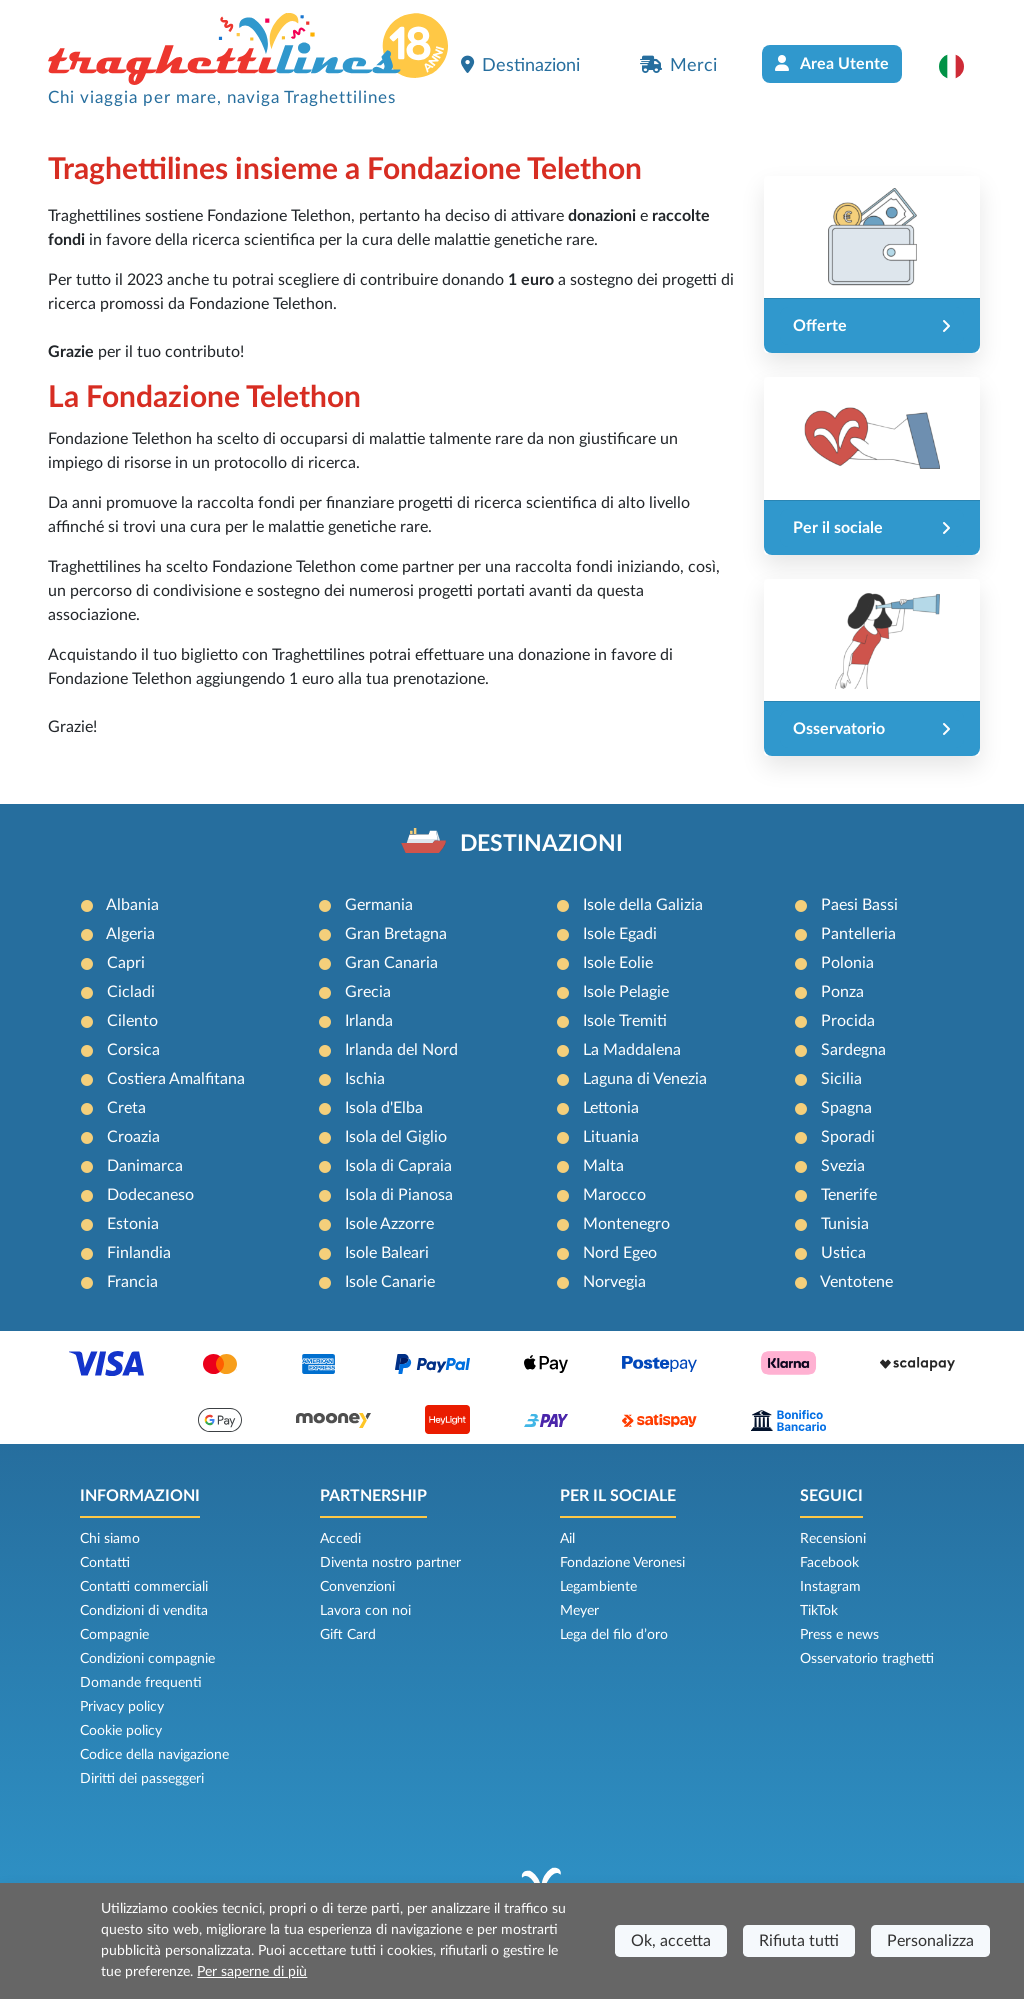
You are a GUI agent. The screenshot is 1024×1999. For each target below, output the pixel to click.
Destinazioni (520, 65)
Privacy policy (122, 1707)
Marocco (614, 1195)
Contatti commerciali (144, 1587)
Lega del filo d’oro (614, 1635)
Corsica (133, 1050)
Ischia (365, 1079)
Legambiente (598, 1587)
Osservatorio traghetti (867, 1659)
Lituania (611, 1137)
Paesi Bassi (859, 905)
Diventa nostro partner (390, 1563)
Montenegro (626, 1224)
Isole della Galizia (643, 905)
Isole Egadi (620, 934)
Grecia (368, 992)
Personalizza (930, 1941)
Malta (603, 1166)
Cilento (132, 1021)
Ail (567, 1539)
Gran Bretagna (396, 934)
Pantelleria (858, 934)
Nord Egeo (620, 1253)
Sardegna (853, 1050)
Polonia (847, 963)
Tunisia (845, 1224)
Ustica (843, 1253)
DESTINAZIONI (541, 844)
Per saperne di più (252, 1972)
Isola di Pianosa (399, 1195)
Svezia (843, 1166)
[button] (961, 66)
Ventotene (856, 1282)
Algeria (130, 934)
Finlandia (139, 1253)
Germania (379, 905)
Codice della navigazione (154, 1755)
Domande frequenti (141, 1683)
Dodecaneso (150, 1195)
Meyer (579, 1611)
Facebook (829, 1563)
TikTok (819, 1611)
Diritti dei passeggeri (142, 1779)
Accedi (340, 1539)
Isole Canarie (390, 1282)
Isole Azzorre (389, 1224)
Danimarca (145, 1166)
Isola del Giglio (396, 1137)
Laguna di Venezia (645, 1079)
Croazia (133, 1137)
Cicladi (131, 992)
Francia (132, 1282)
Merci (678, 65)
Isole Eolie (618, 963)
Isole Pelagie (626, 992)
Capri (126, 963)
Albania (132, 905)
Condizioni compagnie (147, 1659)
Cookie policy (121, 1731)
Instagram (830, 1587)
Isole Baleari (387, 1253)
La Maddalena (632, 1050)
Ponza (842, 992)
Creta (126, 1108)
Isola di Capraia (398, 1166)
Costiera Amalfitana (176, 1079)
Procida (848, 1021)
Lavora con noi (365, 1611)
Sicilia (841, 1079)
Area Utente (832, 63)
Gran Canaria (391, 963)
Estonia (133, 1224)
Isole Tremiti (625, 1021)
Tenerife (849, 1195)
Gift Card (348, 1635)
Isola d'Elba (384, 1108)
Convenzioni (357, 1587)
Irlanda (369, 1021)
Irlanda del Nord (401, 1050)
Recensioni (833, 1539)
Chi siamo (110, 1539)
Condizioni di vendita (144, 1611)
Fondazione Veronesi (622, 1563)
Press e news (839, 1635)
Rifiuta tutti (799, 1941)
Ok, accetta (671, 1941)
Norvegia (614, 1282)
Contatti (105, 1563)
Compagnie (114, 1635)
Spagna (846, 1108)
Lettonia (611, 1108)
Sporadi (848, 1137)
